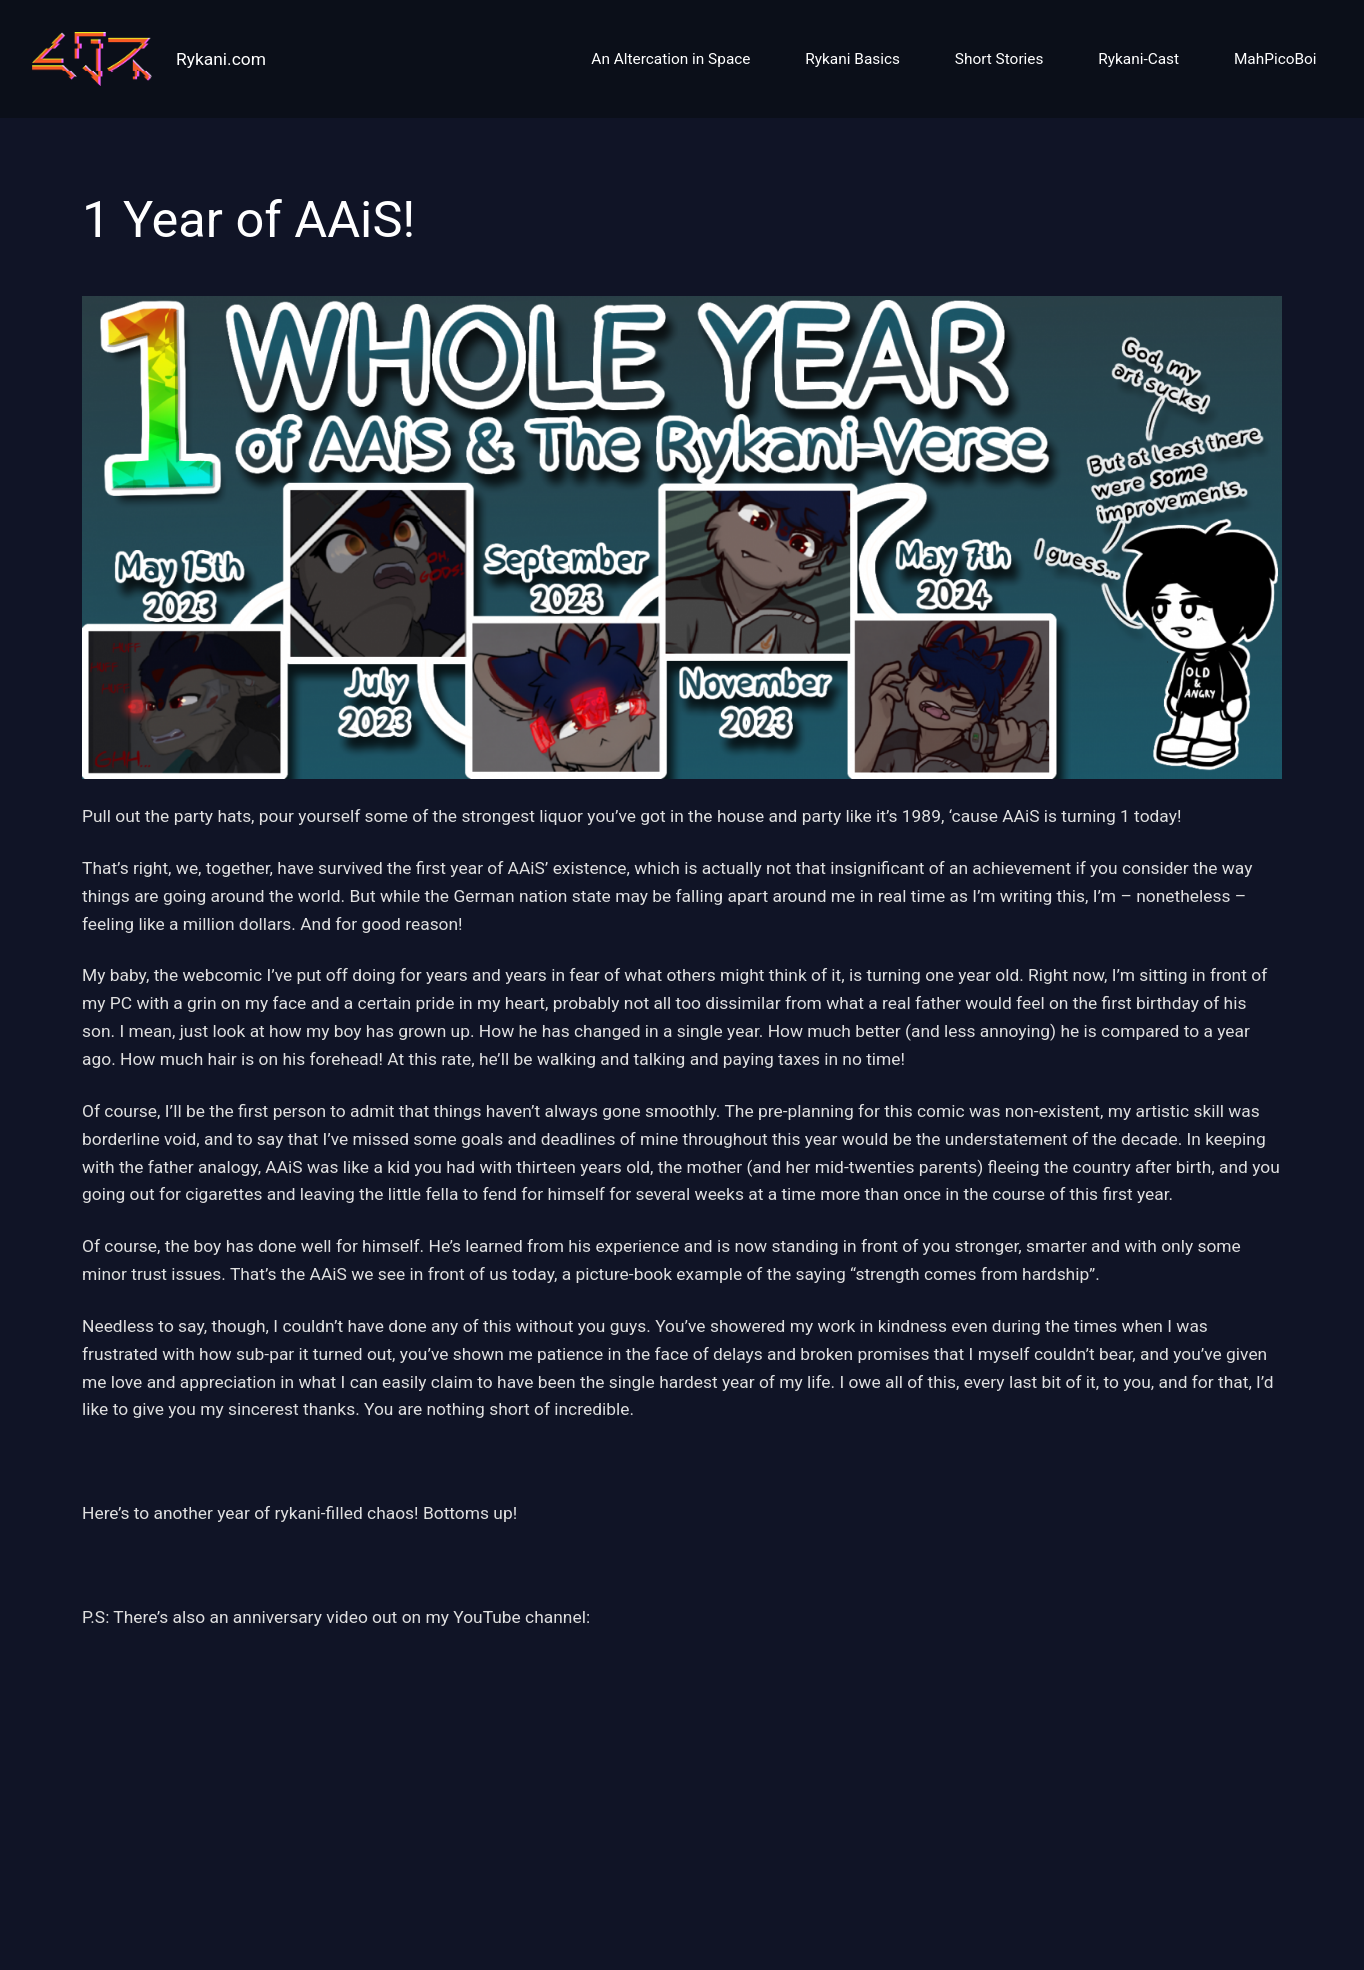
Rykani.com (221, 59)
